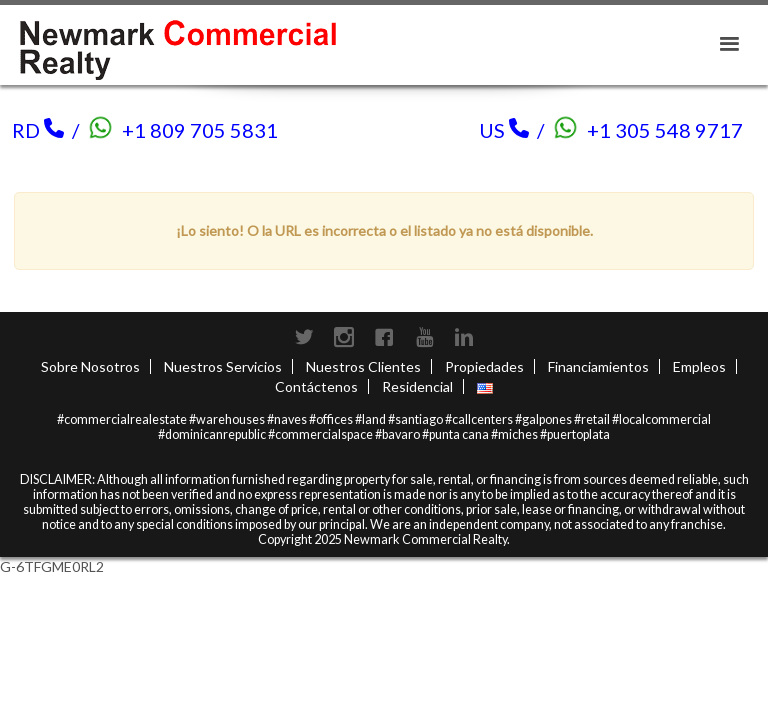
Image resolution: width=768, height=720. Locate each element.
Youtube (424, 337)
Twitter (304, 337)
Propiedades (484, 366)
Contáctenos (316, 386)
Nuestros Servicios (223, 366)
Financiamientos (598, 366)
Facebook (384, 337)
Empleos (699, 366)
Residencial (417, 386)
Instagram (344, 337)
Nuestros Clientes (363, 366)
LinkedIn (464, 337)
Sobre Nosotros (90, 366)
